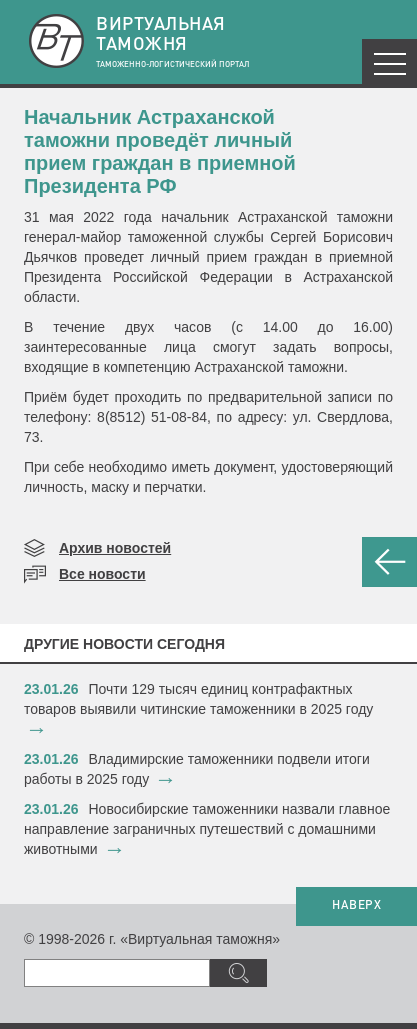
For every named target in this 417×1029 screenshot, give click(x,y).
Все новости (102, 574)
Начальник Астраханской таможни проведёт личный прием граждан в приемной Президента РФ (160, 151)
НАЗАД (389, 562)
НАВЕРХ (356, 906)
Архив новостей (115, 548)
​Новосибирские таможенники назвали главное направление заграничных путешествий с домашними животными (207, 829)
